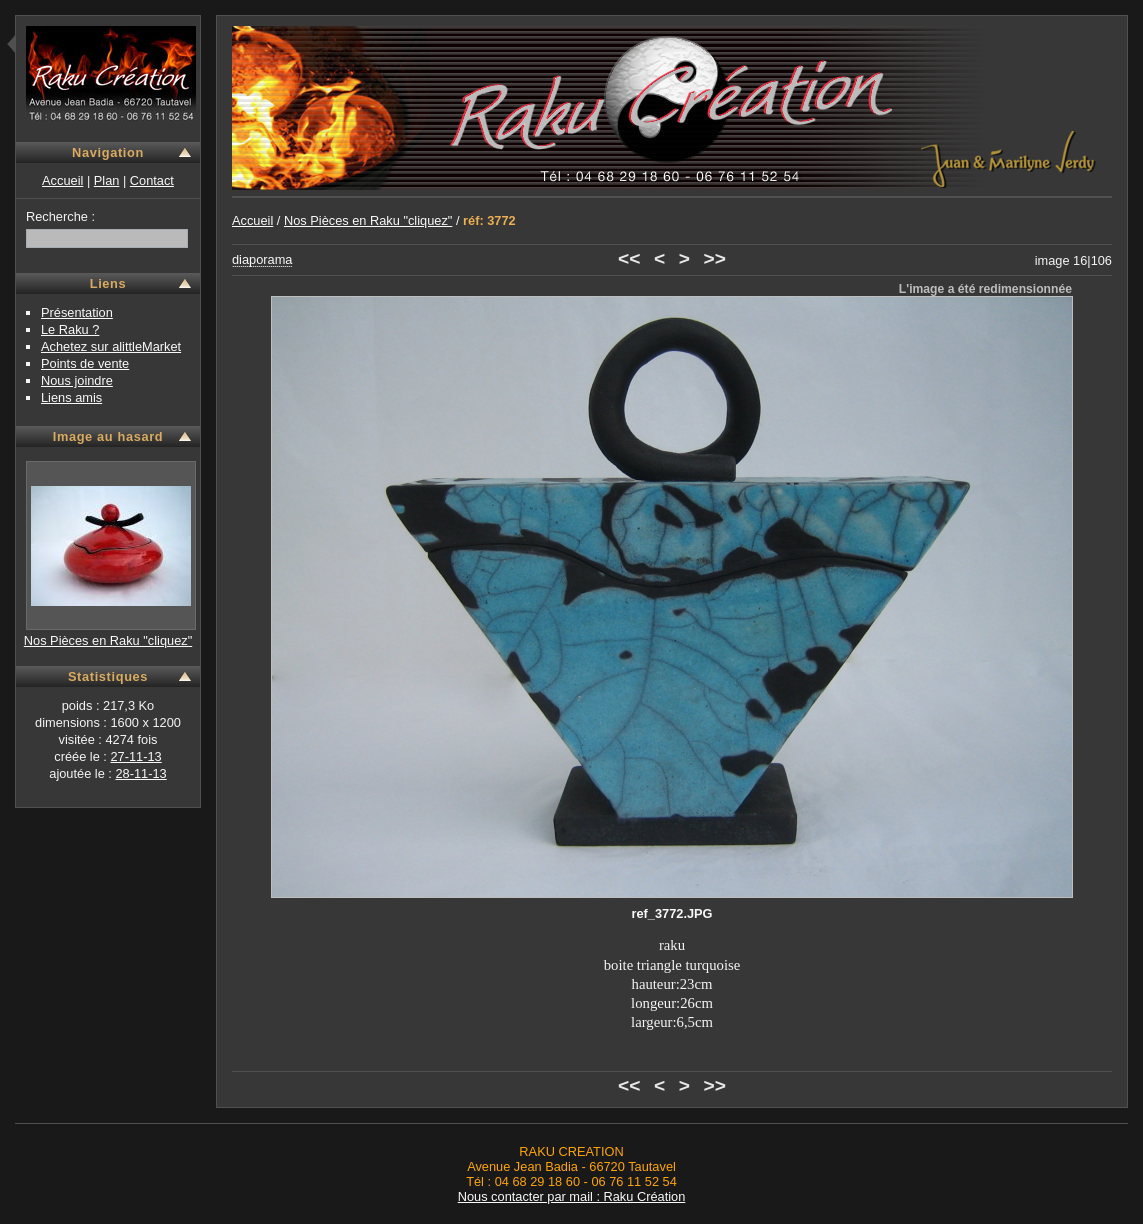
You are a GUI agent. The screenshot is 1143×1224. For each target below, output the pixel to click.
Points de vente (85, 363)
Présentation (77, 312)
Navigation (108, 152)
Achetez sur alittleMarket (111, 346)
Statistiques (108, 676)
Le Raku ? (70, 329)
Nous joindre (77, 380)
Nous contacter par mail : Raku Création (572, 1196)
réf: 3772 (489, 220)
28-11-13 (140, 773)
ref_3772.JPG (671, 913)
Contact (152, 180)
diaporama (262, 259)
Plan (107, 180)
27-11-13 (135, 756)
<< (629, 258)
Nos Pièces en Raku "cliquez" (108, 640)
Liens (108, 283)
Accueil (62, 180)
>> (715, 258)
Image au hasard (108, 436)
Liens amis (71, 397)
